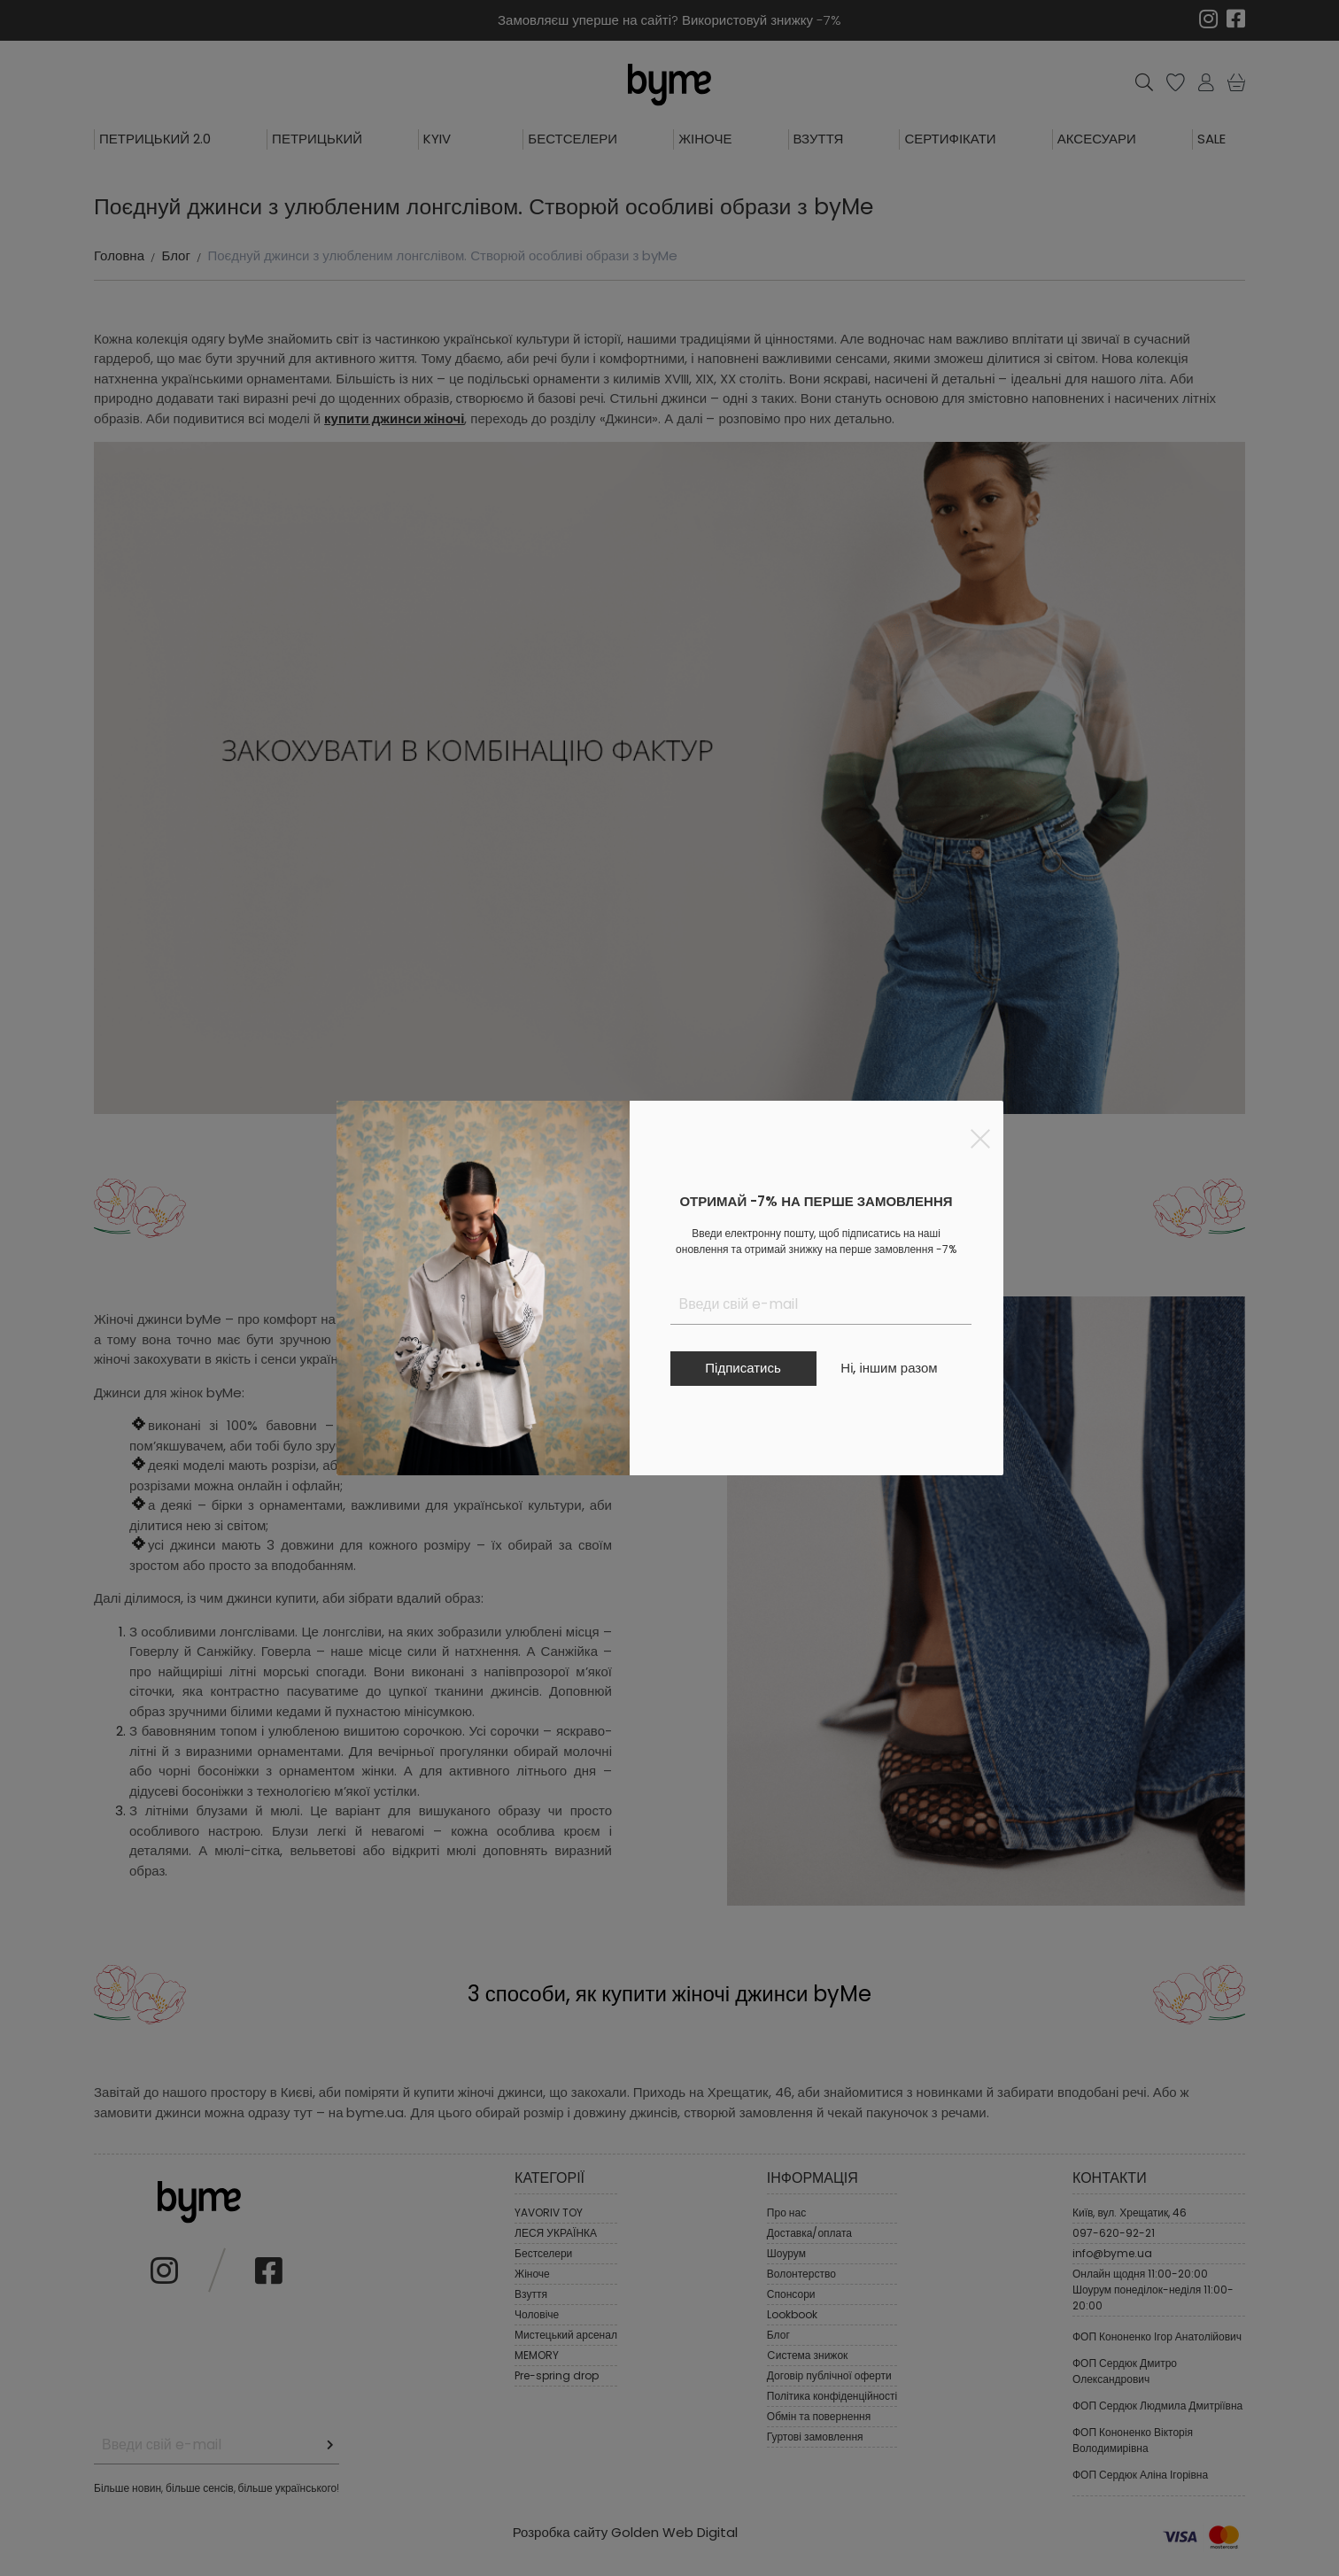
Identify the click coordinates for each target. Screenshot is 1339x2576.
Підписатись (742, 1367)
